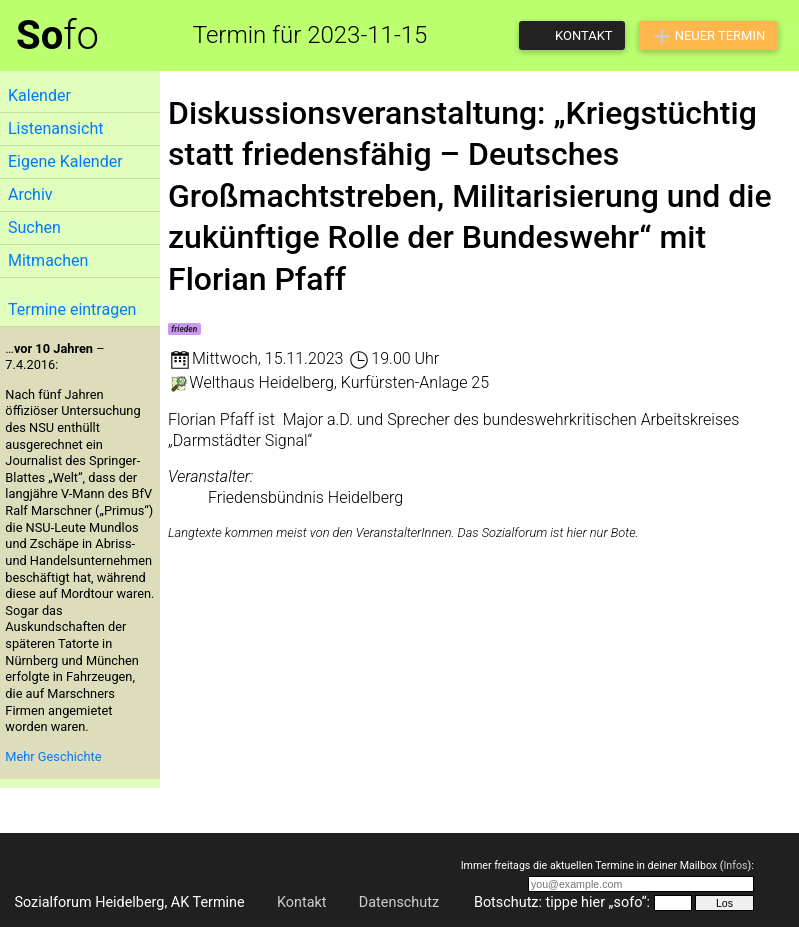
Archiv (30, 194)
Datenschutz (399, 902)
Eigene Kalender (65, 161)
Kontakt (302, 902)
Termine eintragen (72, 309)
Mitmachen (48, 260)
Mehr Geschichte (53, 756)
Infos (735, 865)
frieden (184, 329)
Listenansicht (55, 128)
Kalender (39, 95)
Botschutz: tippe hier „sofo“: (562, 902)
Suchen (34, 227)
